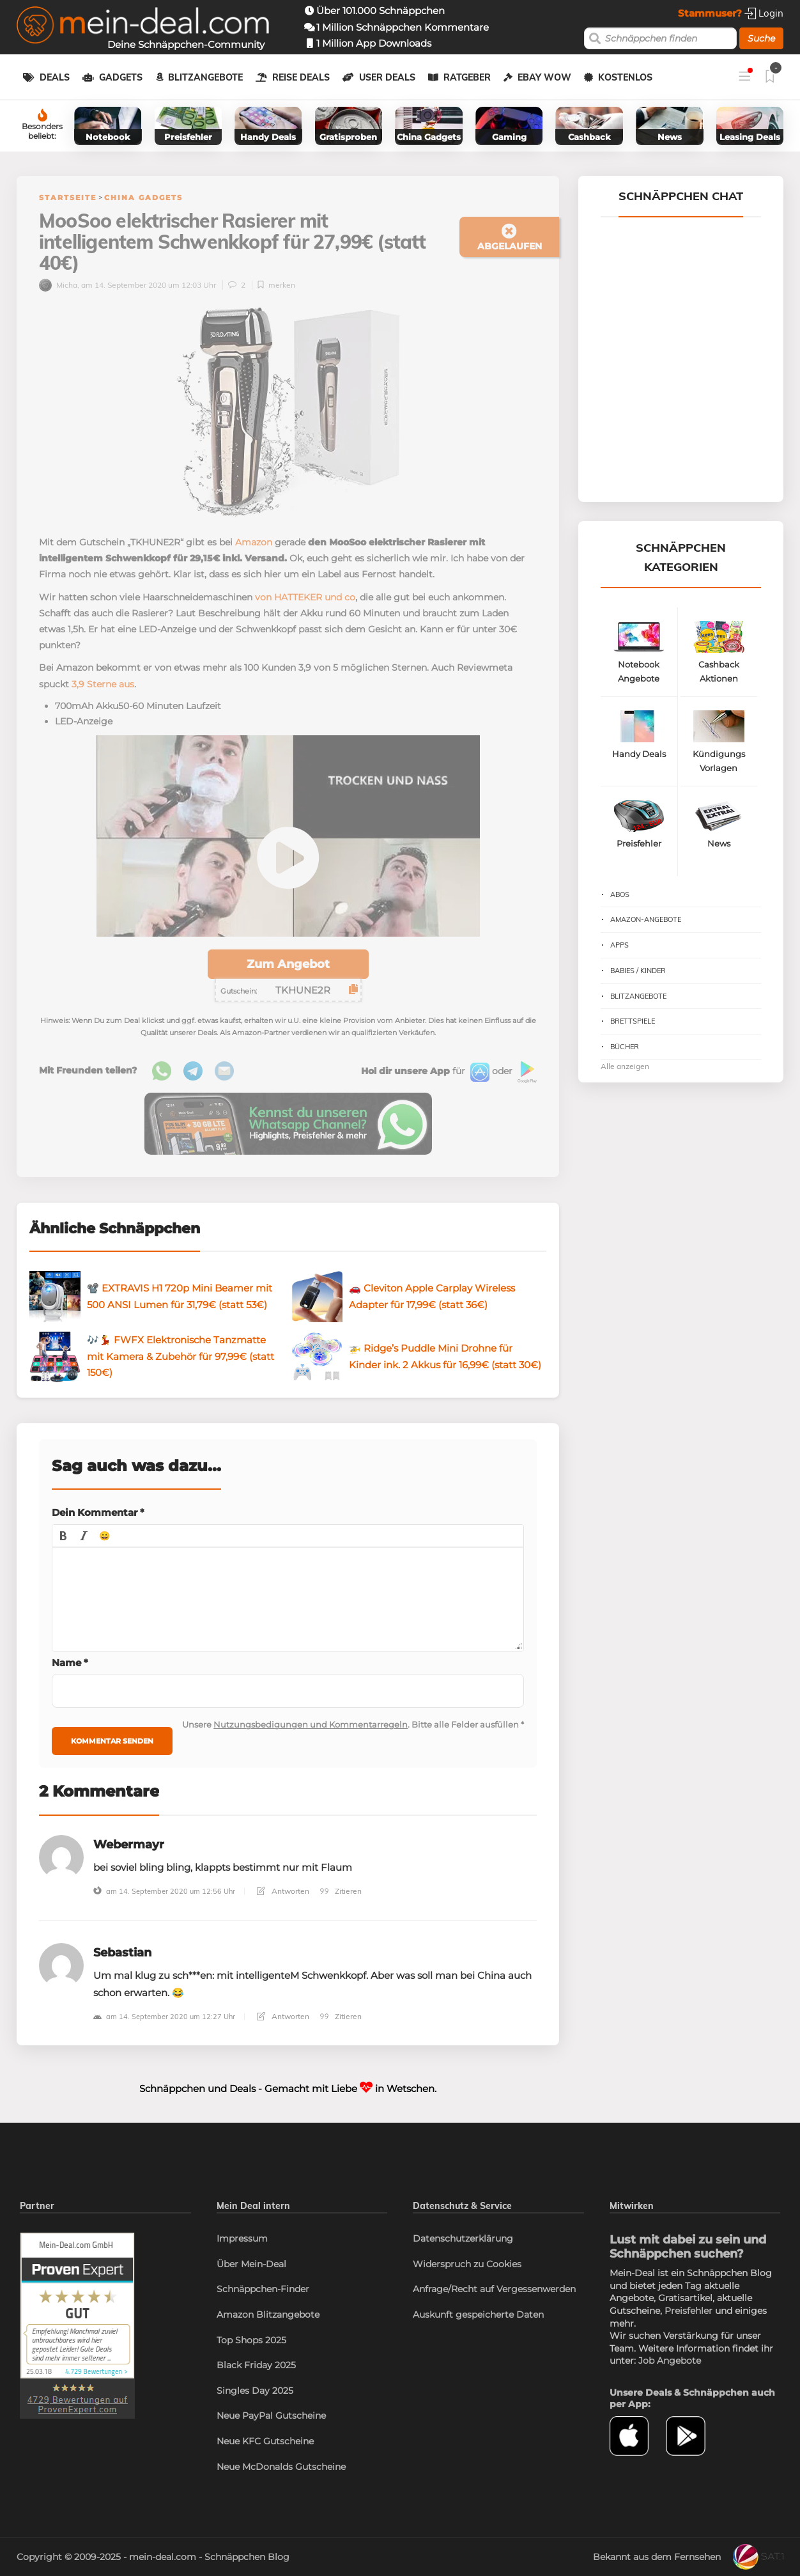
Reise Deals (301, 77)
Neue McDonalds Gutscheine (281, 2466)
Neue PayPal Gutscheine (271, 2415)
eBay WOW (544, 77)
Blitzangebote (205, 77)
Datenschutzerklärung (463, 2238)
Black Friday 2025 (256, 2365)
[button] (63, 1535)
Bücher (624, 1046)
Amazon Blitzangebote (268, 2314)
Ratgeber (467, 77)
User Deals (387, 77)
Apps (619, 945)
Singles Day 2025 (255, 2390)
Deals (55, 77)
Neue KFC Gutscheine (265, 2441)
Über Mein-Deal (251, 2264)
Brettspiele (632, 1021)
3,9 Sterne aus (103, 684)
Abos (619, 894)
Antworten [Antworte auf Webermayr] (283, 1891)
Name (70, 1663)
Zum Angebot (288, 964)
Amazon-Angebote (645, 919)
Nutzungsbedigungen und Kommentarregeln (310, 1724)
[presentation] (63, 1536)
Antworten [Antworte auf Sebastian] (283, 2016)
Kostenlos (625, 77)
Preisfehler (688, 2310)
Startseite (67, 197)
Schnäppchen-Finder (263, 2289)
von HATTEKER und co (305, 597)
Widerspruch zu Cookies (467, 2264)
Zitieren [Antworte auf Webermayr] (341, 1891)
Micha (58, 285)
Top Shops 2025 (251, 2340)
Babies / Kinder (638, 970)
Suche (761, 38)
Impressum (242, 2238)
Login (763, 13)
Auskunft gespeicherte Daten (478, 2314)
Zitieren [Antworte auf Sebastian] (341, 2016)
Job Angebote (669, 2360)
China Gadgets (143, 197)
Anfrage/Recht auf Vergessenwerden (494, 2289)
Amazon (253, 542)
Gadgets (120, 77)
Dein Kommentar (98, 1512)
